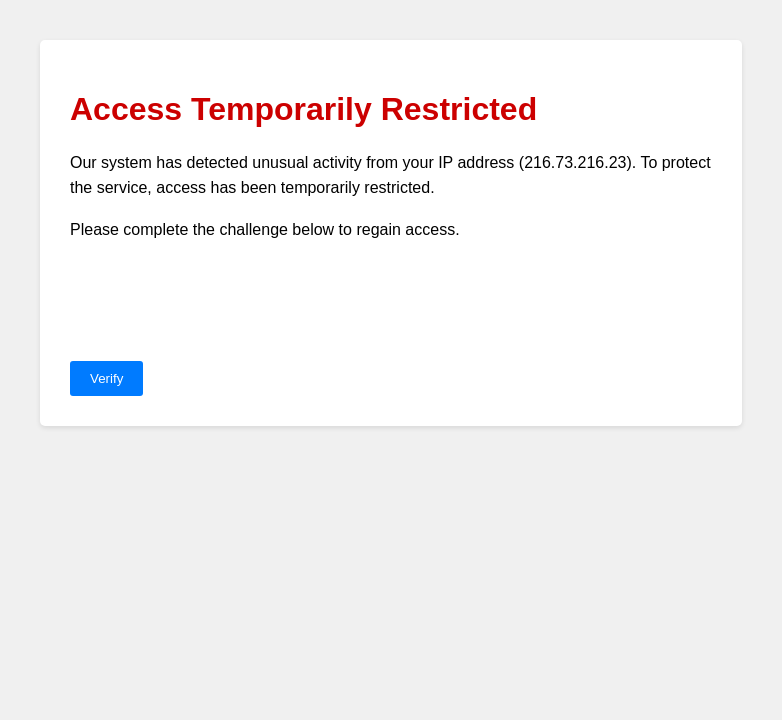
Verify (106, 378)
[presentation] (222, 302)
